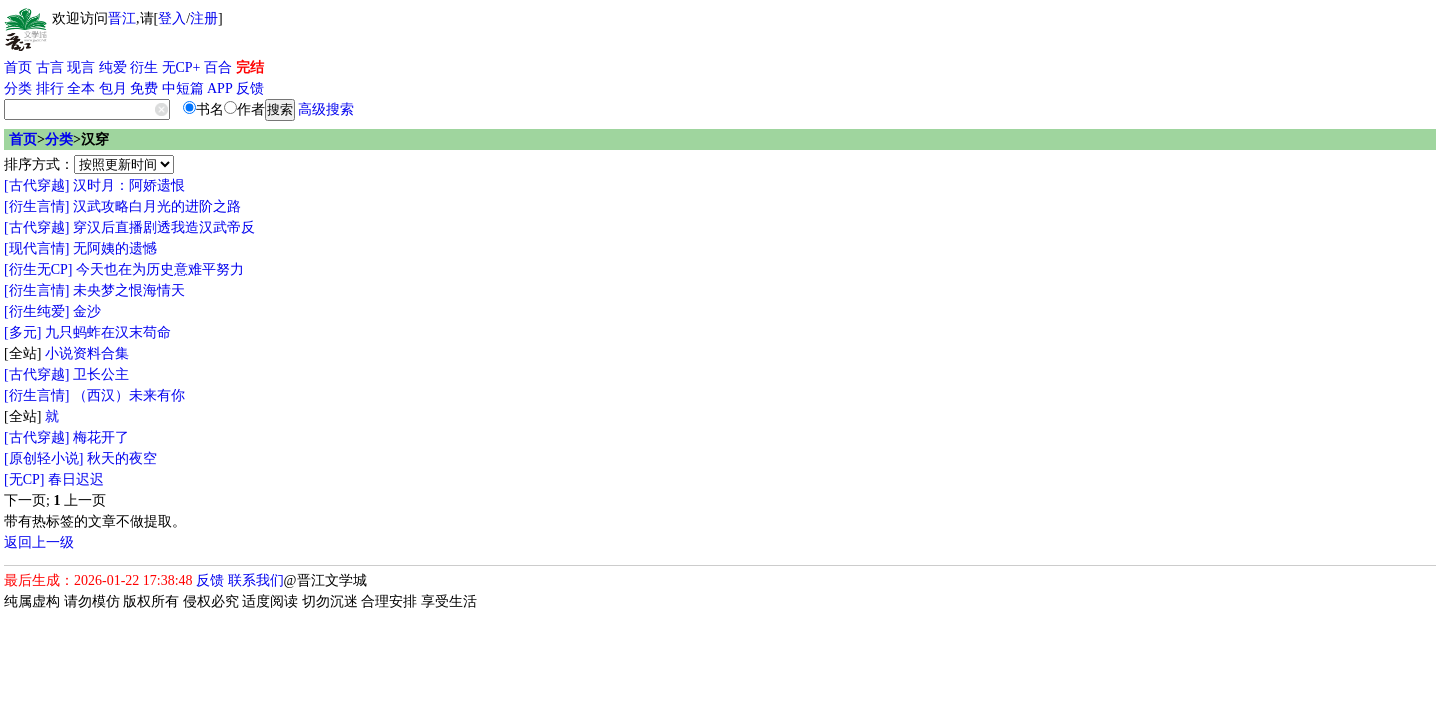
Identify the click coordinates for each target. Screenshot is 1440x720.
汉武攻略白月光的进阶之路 (157, 206)
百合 (218, 67)
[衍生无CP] (38, 269)
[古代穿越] (36, 185)
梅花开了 (101, 437)
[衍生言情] (36, 206)
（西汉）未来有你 (129, 395)
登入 (172, 18)
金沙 (87, 311)
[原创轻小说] (43, 458)
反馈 (250, 88)
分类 (18, 88)
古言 (50, 67)
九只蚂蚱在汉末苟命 (108, 332)
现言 (81, 67)
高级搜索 (326, 109)
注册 (204, 18)
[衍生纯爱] (36, 311)
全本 (81, 88)
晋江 (122, 18)
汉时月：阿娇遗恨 (129, 185)
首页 (18, 67)
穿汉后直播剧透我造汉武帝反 (164, 227)
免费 (144, 88)
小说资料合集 (87, 353)
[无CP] (24, 479)
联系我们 (256, 580)
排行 (50, 88)
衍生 (144, 67)
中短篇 (183, 88)
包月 (113, 88)
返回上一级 (39, 542)
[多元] (22, 332)
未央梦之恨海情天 (129, 290)
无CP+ (181, 67)
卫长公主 (101, 374)
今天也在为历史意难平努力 (160, 269)
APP (220, 88)
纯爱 (113, 67)
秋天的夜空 (122, 458)
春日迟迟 (76, 479)
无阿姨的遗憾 (115, 248)
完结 (250, 67)
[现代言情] (36, 248)
